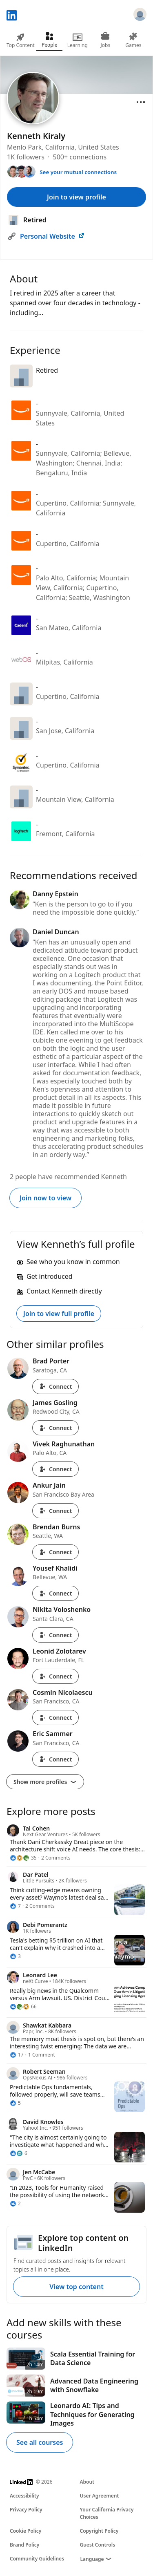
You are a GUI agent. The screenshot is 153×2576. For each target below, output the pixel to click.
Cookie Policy (25, 2530)
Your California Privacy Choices (107, 2513)
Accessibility (24, 2495)
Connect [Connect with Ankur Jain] (55, 1511)
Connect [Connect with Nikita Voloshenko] (55, 1635)
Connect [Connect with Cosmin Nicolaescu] (55, 1717)
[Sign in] (139, 15)
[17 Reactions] (17, 2055)
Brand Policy (24, 2544)
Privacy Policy (26, 2509)
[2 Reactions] (15, 2203)
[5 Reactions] (15, 2103)
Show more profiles (45, 1782)
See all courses (39, 2442)
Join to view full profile (58, 1313)
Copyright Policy (99, 2530)
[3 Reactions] (15, 1956)
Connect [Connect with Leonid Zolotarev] (55, 1676)
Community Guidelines (37, 2558)
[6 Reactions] (18, 2153)
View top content (76, 2286)
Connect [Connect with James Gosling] (55, 1428)
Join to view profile (76, 196)
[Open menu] (140, 102)
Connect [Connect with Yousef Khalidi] (55, 1593)
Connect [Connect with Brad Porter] (55, 1386)
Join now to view (45, 1197)
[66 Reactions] (23, 2006)
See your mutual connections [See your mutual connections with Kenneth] (78, 172)
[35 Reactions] (23, 1858)
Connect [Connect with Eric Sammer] (55, 1759)
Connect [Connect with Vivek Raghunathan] (55, 1469)
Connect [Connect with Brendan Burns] (55, 1552)
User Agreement (99, 2495)
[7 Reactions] (15, 1906)
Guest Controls (97, 2544)
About (87, 2481)
